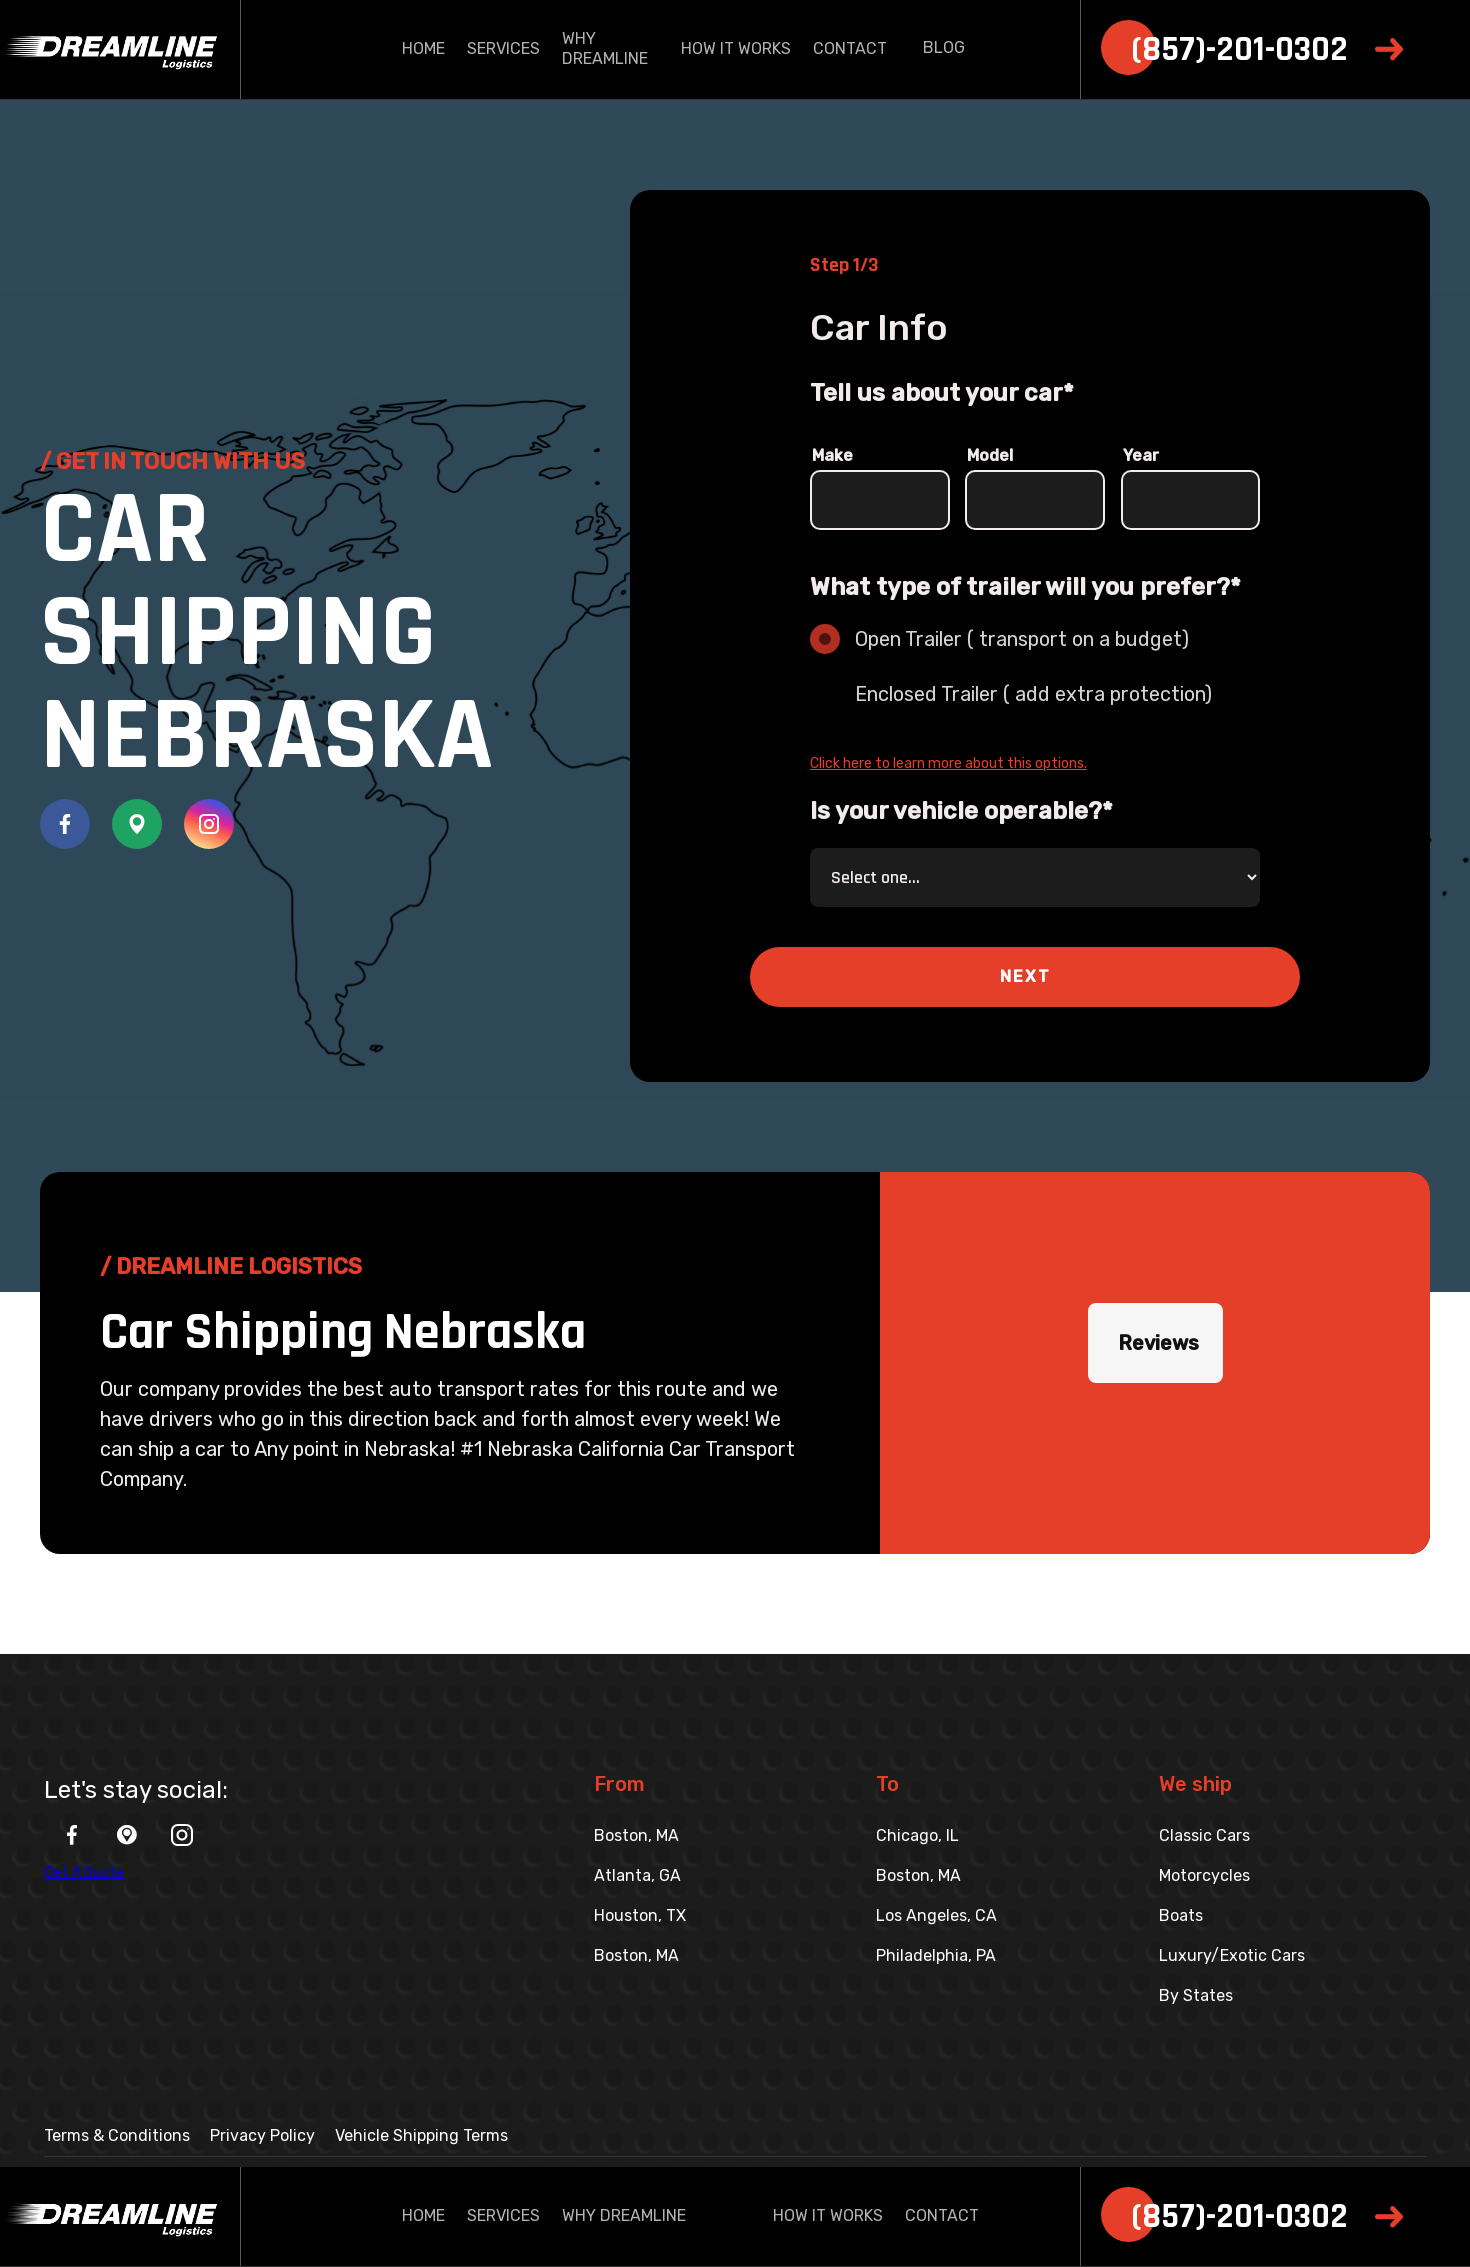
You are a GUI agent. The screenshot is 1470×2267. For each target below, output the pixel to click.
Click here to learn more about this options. (948, 763)
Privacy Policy (262, 2135)
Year (1141, 455)
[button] (1025, 977)
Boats (1181, 1915)
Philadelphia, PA (936, 1955)
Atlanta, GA (637, 1875)
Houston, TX (640, 1915)
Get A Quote (84, 1872)
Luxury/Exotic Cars (1232, 1955)
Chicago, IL (917, 1835)
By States (1196, 1995)
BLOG (944, 47)
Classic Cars (1204, 1835)
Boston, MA (636, 1835)
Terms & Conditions (117, 2135)
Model (990, 455)
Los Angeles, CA (936, 1915)
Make (832, 455)
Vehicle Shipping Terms (421, 2135)
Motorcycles (1204, 1875)
